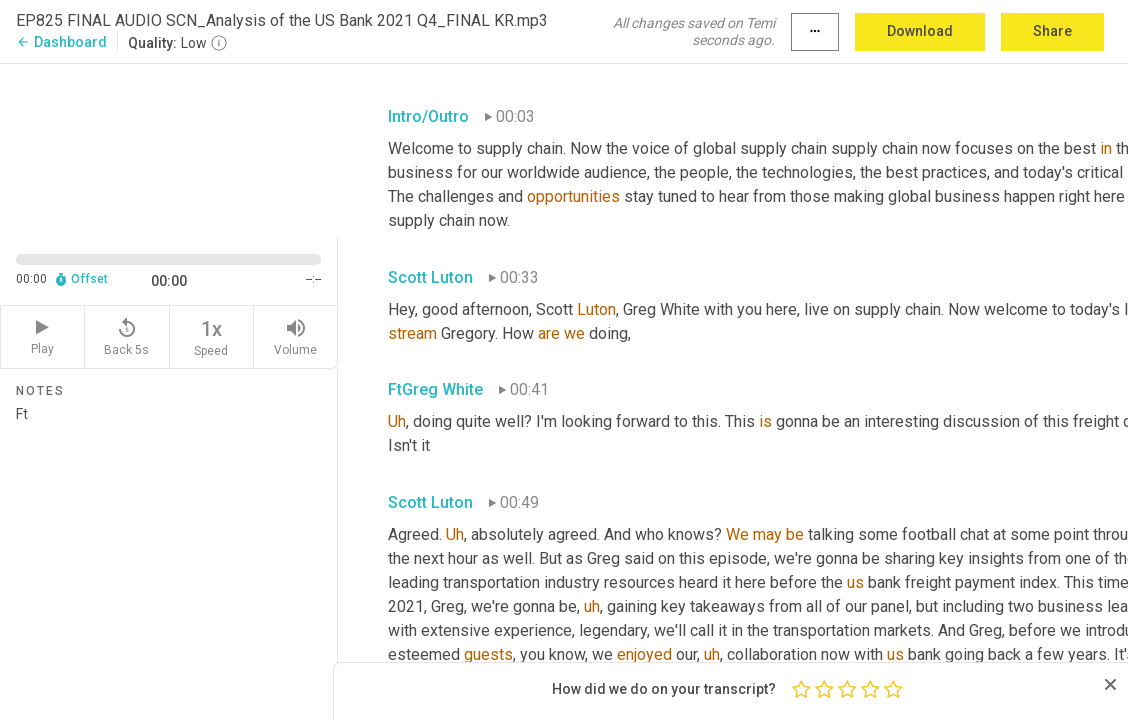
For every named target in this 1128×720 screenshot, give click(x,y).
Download (920, 31)
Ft (168, 555)
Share (1052, 31)
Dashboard (61, 42)
